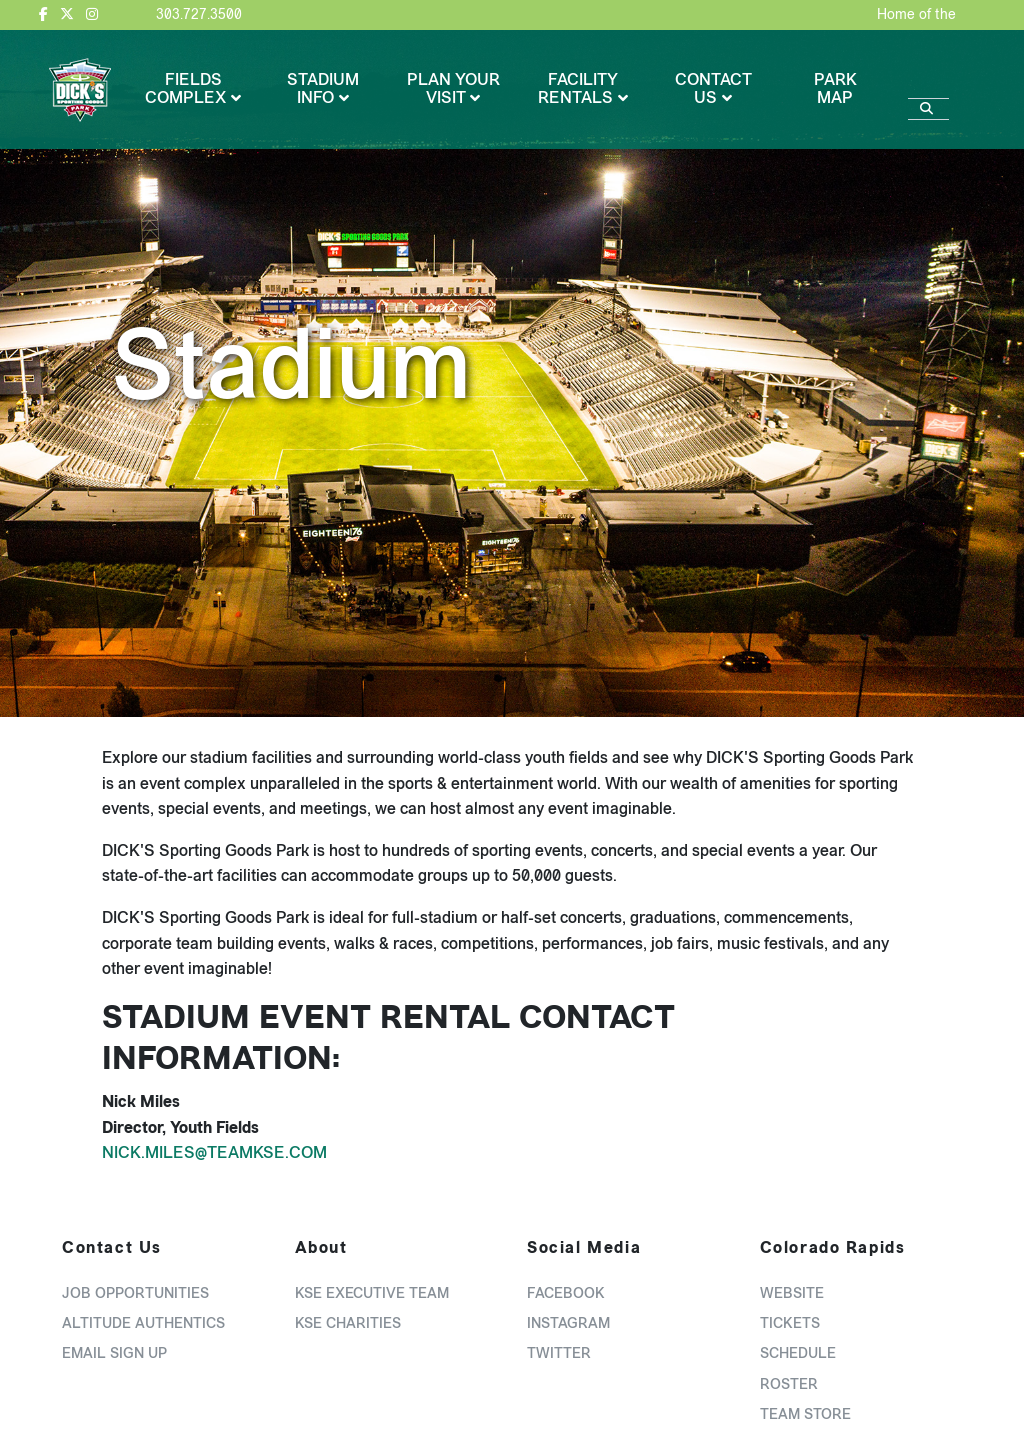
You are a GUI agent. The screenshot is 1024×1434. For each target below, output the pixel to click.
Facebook (566, 1293)
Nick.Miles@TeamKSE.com (214, 1152)
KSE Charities (348, 1323)
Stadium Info (323, 88)
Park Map (835, 88)
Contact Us (713, 88)
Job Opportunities (135, 1293)
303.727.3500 (199, 14)
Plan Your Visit (453, 88)
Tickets (790, 1323)
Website (792, 1293)
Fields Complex (185, 88)
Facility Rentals (578, 88)
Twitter (559, 1353)
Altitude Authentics (143, 1323)
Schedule (798, 1353)
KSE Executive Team (372, 1293)
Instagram (568, 1323)
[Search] (928, 79)
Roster (789, 1384)
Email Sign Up (114, 1353)
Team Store (805, 1414)
